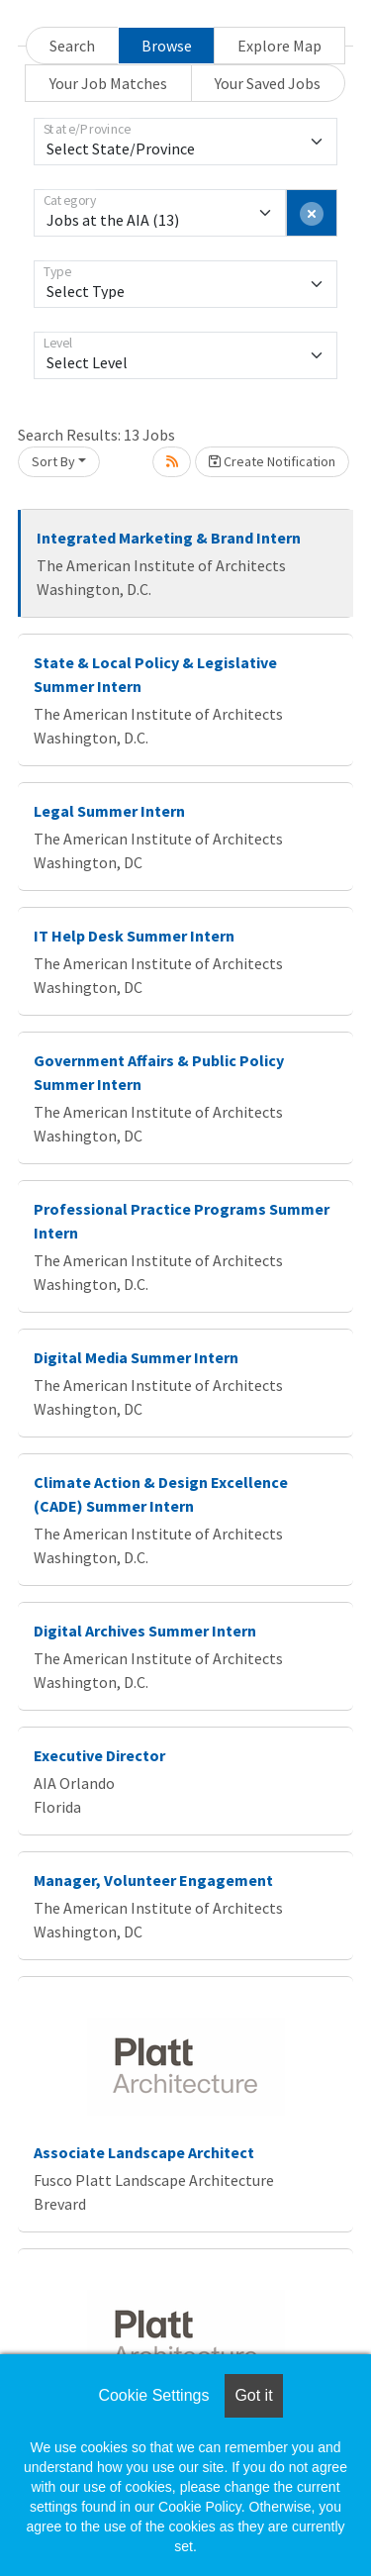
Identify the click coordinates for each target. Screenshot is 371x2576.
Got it (253, 2395)
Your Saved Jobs (268, 83)
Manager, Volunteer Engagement (153, 1880)
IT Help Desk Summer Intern (134, 935)
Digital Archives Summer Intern (145, 1630)
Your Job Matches (108, 83)
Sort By (53, 461)
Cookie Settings (153, 2395)
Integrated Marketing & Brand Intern (169, 537)
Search (72, 45)
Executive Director (99, 1755)
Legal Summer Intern (109, 811)
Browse (166, 45)
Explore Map (279, 45)
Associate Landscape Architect (144, 2152)
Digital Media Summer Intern (136, 1357)
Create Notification (272, 461)
